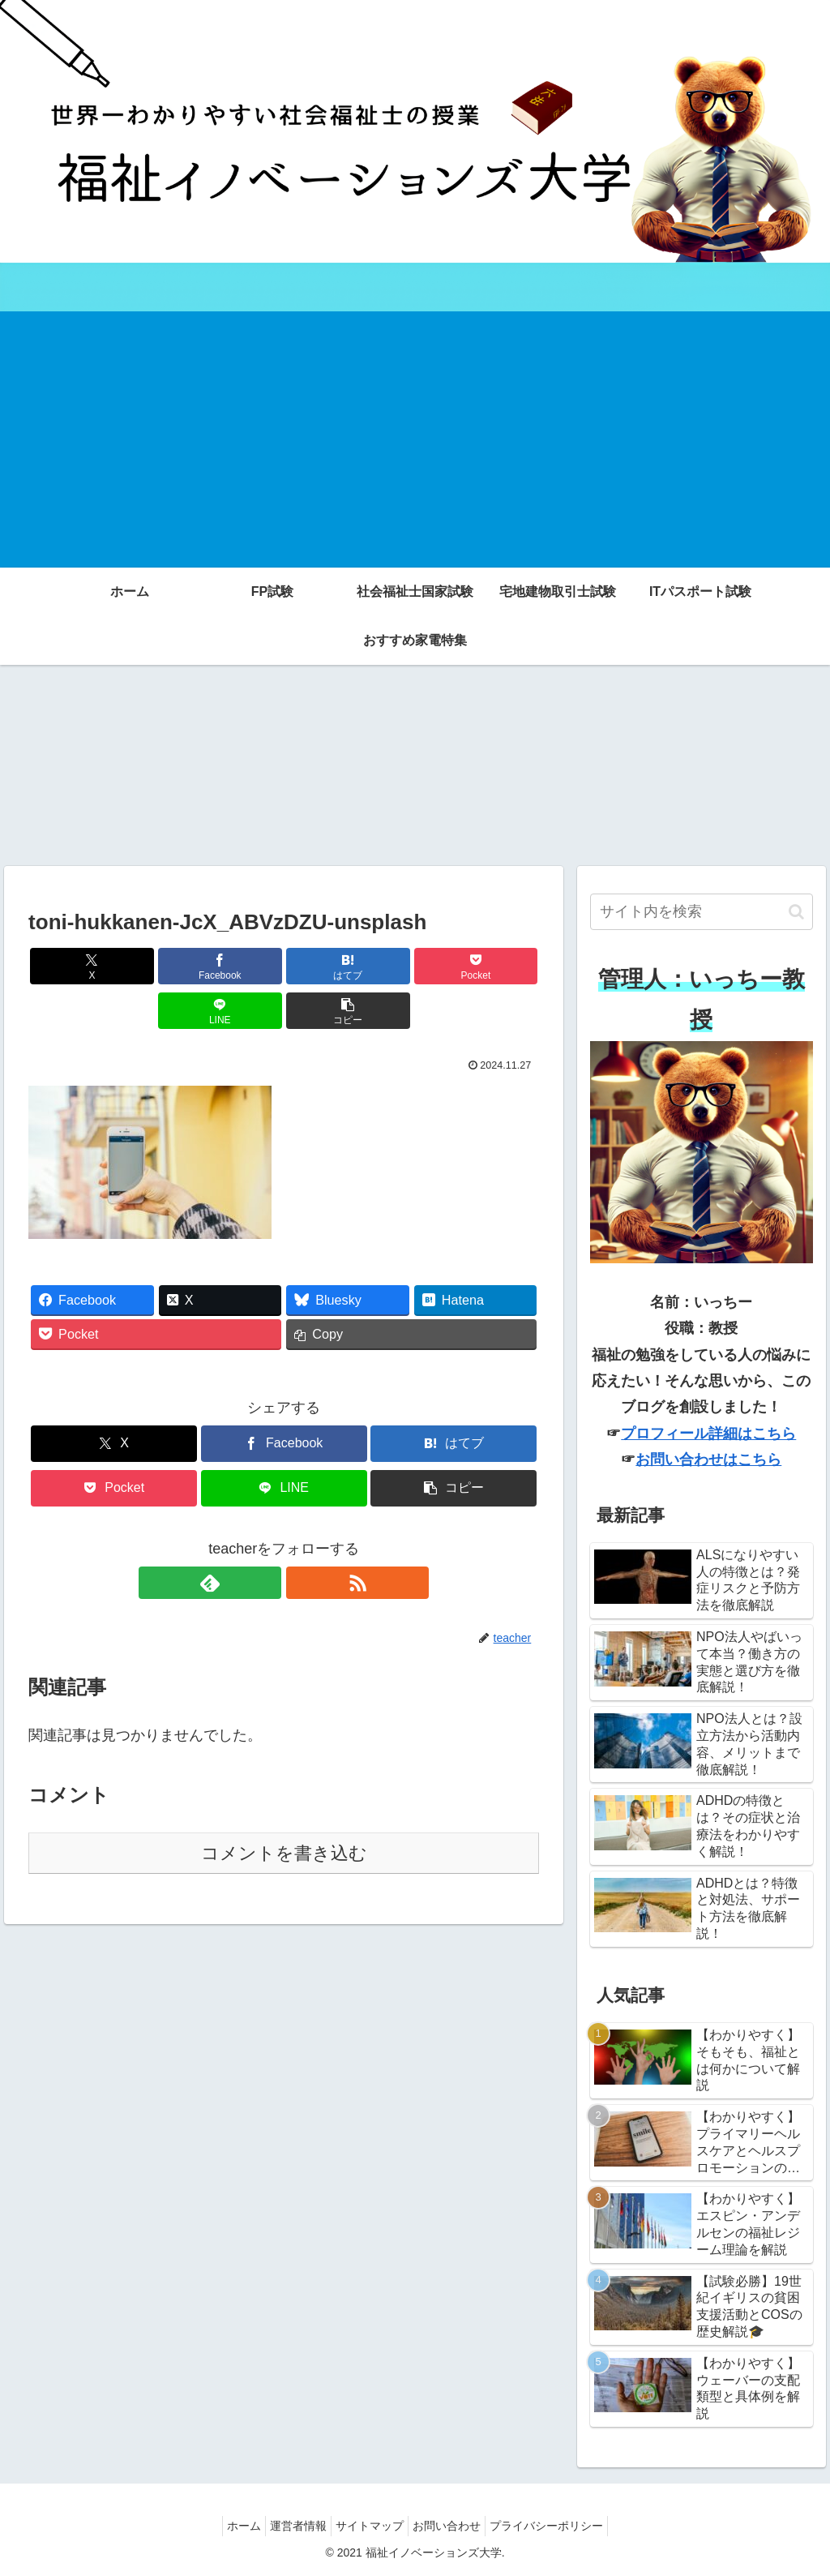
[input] (701, 912)
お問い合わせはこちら (708, 1459)
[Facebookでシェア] (155, 966)
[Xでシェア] (69, 966)
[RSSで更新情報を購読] (302, 1538)
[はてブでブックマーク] (241, 966)
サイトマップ (370, 2525)
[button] (498, 966)
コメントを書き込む (284, 1808)
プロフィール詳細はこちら (708, 1433)
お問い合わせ (455, 2525)
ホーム (228, 2525)
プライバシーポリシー (562, 2525)
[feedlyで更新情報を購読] (265, 1538)
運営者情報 (290, 2525)
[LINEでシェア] (413, 966)
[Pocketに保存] (327, 966)
